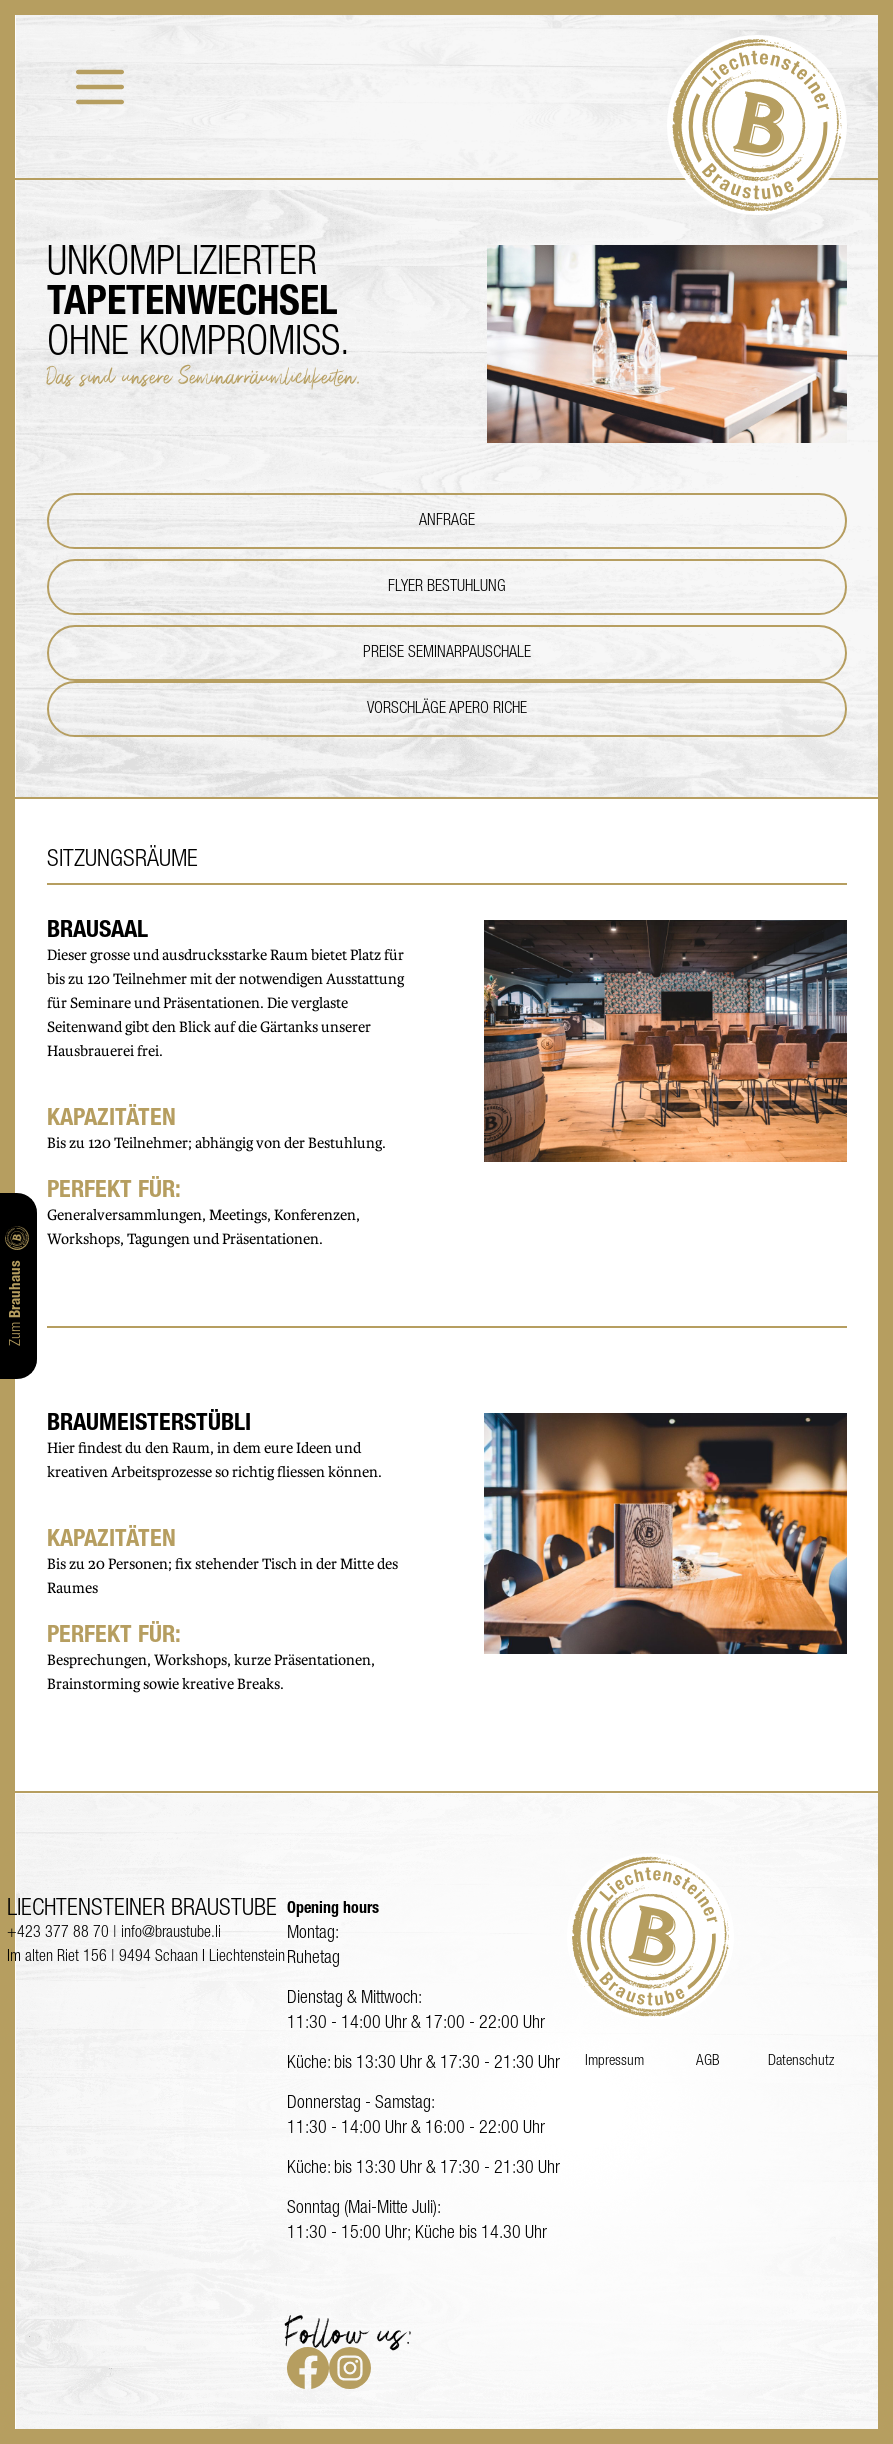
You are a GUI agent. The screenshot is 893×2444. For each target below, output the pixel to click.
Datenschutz (801, 2061)
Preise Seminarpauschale (447, 654)
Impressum (614, 2061)
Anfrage (447, 522)
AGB (708, 2061)
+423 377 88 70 (58, 1934)
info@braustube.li (171, 1934)
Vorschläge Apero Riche (447, 710)
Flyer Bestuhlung (447, 588)
